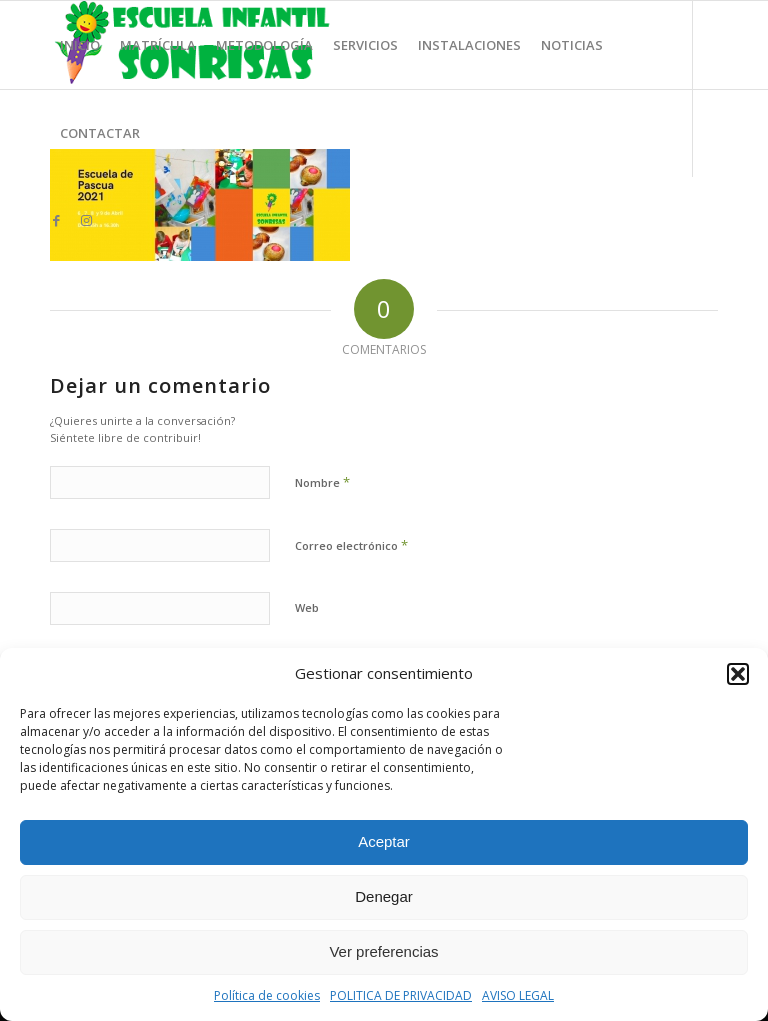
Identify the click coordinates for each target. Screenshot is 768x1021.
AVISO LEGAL (518, 995)
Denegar (384, 896)
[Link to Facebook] (56, 220)
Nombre (322, 482)
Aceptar (384, 841)
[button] (738, 674)
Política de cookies (267, 995)
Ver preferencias (383, 951)
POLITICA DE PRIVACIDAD (401, 995)
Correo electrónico (351, 545)
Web (307, 607)
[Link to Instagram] (86, 220)
